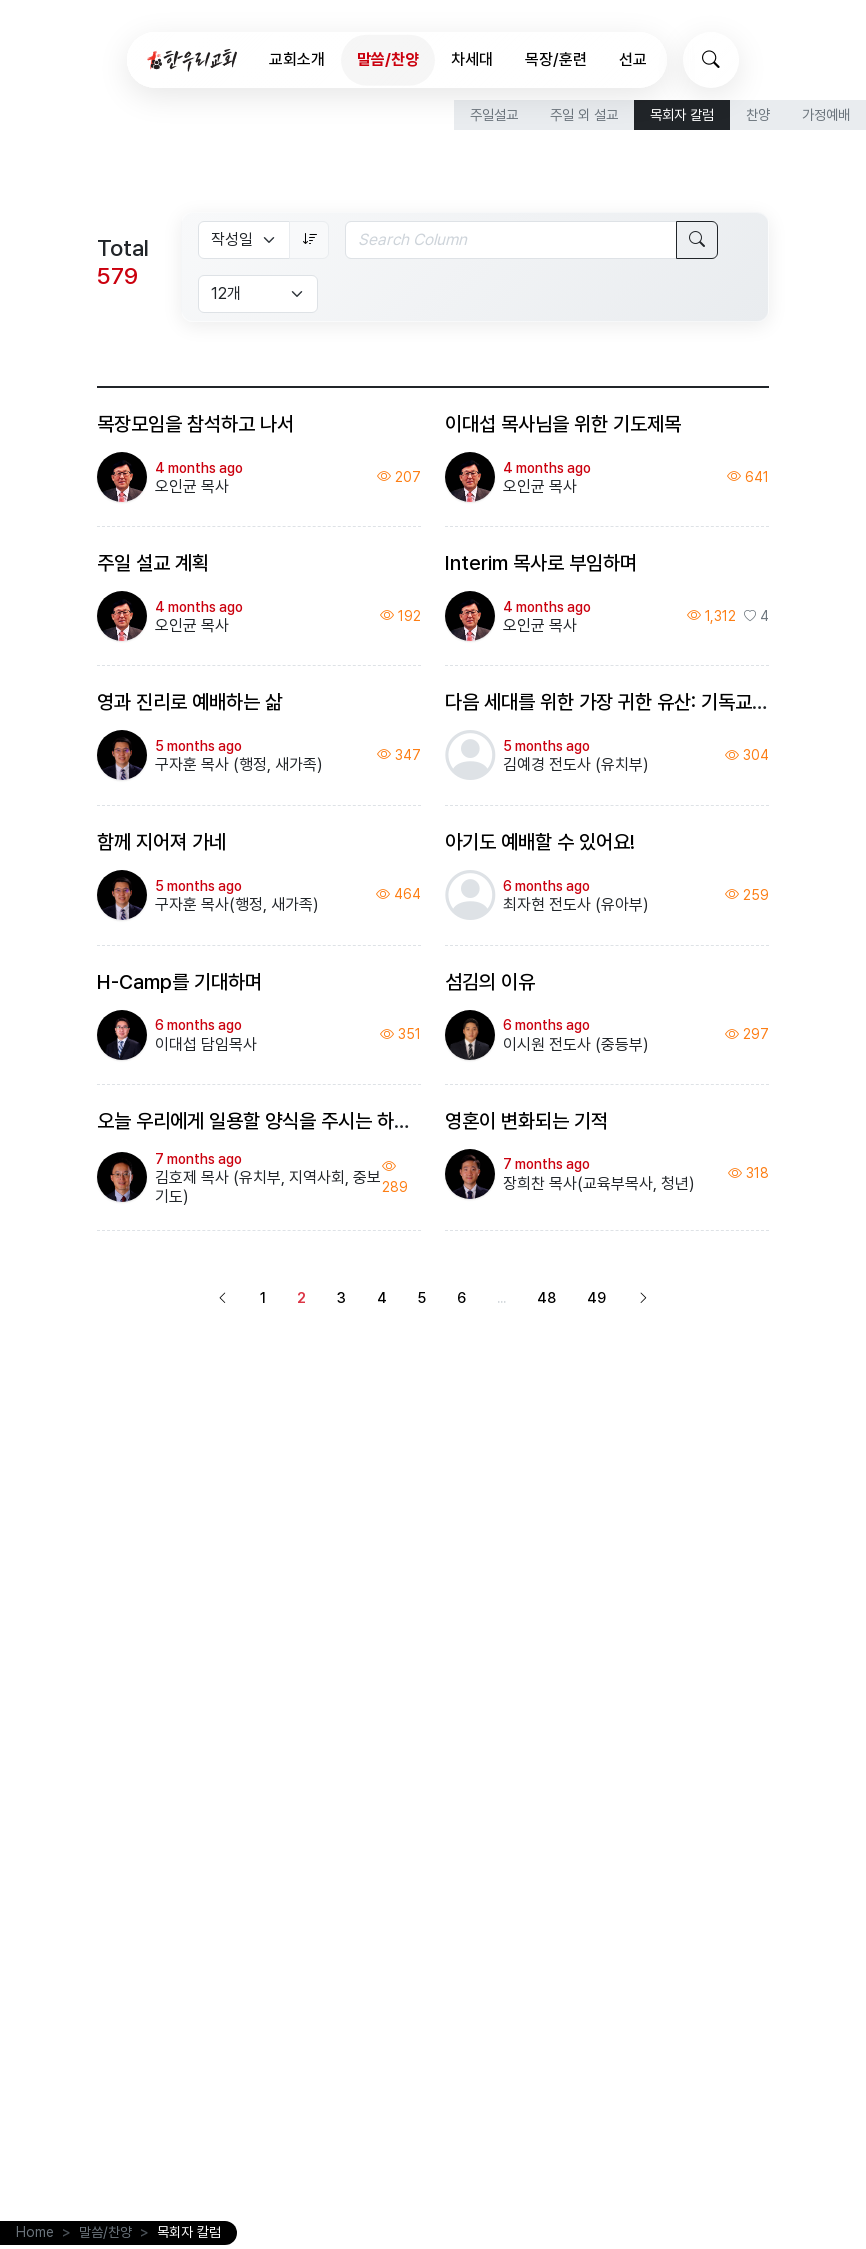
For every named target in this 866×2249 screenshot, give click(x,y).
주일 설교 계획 (153, 563)
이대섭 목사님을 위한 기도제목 (563, 424)
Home (35, 2232)
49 (596, 1297)
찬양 (758, 114)
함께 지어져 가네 (161, 842)
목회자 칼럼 (682, 114)
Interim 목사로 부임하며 (541, 563)
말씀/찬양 (388, 59)
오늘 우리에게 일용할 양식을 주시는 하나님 (262, 1121)
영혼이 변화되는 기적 (526, 1121)
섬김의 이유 (490, 982)
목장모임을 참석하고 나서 (195, 424)
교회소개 (297, 59)
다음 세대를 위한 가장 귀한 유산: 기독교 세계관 (626, 702)
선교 (633, 59)
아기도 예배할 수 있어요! (540, 842)
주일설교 (494, 114)
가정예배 (826, 114)
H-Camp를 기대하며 (179, 982)
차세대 (472, 59)
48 (546, 1297)
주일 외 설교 (584, 114)
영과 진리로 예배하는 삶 (189, 702)
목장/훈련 (556, 59)
